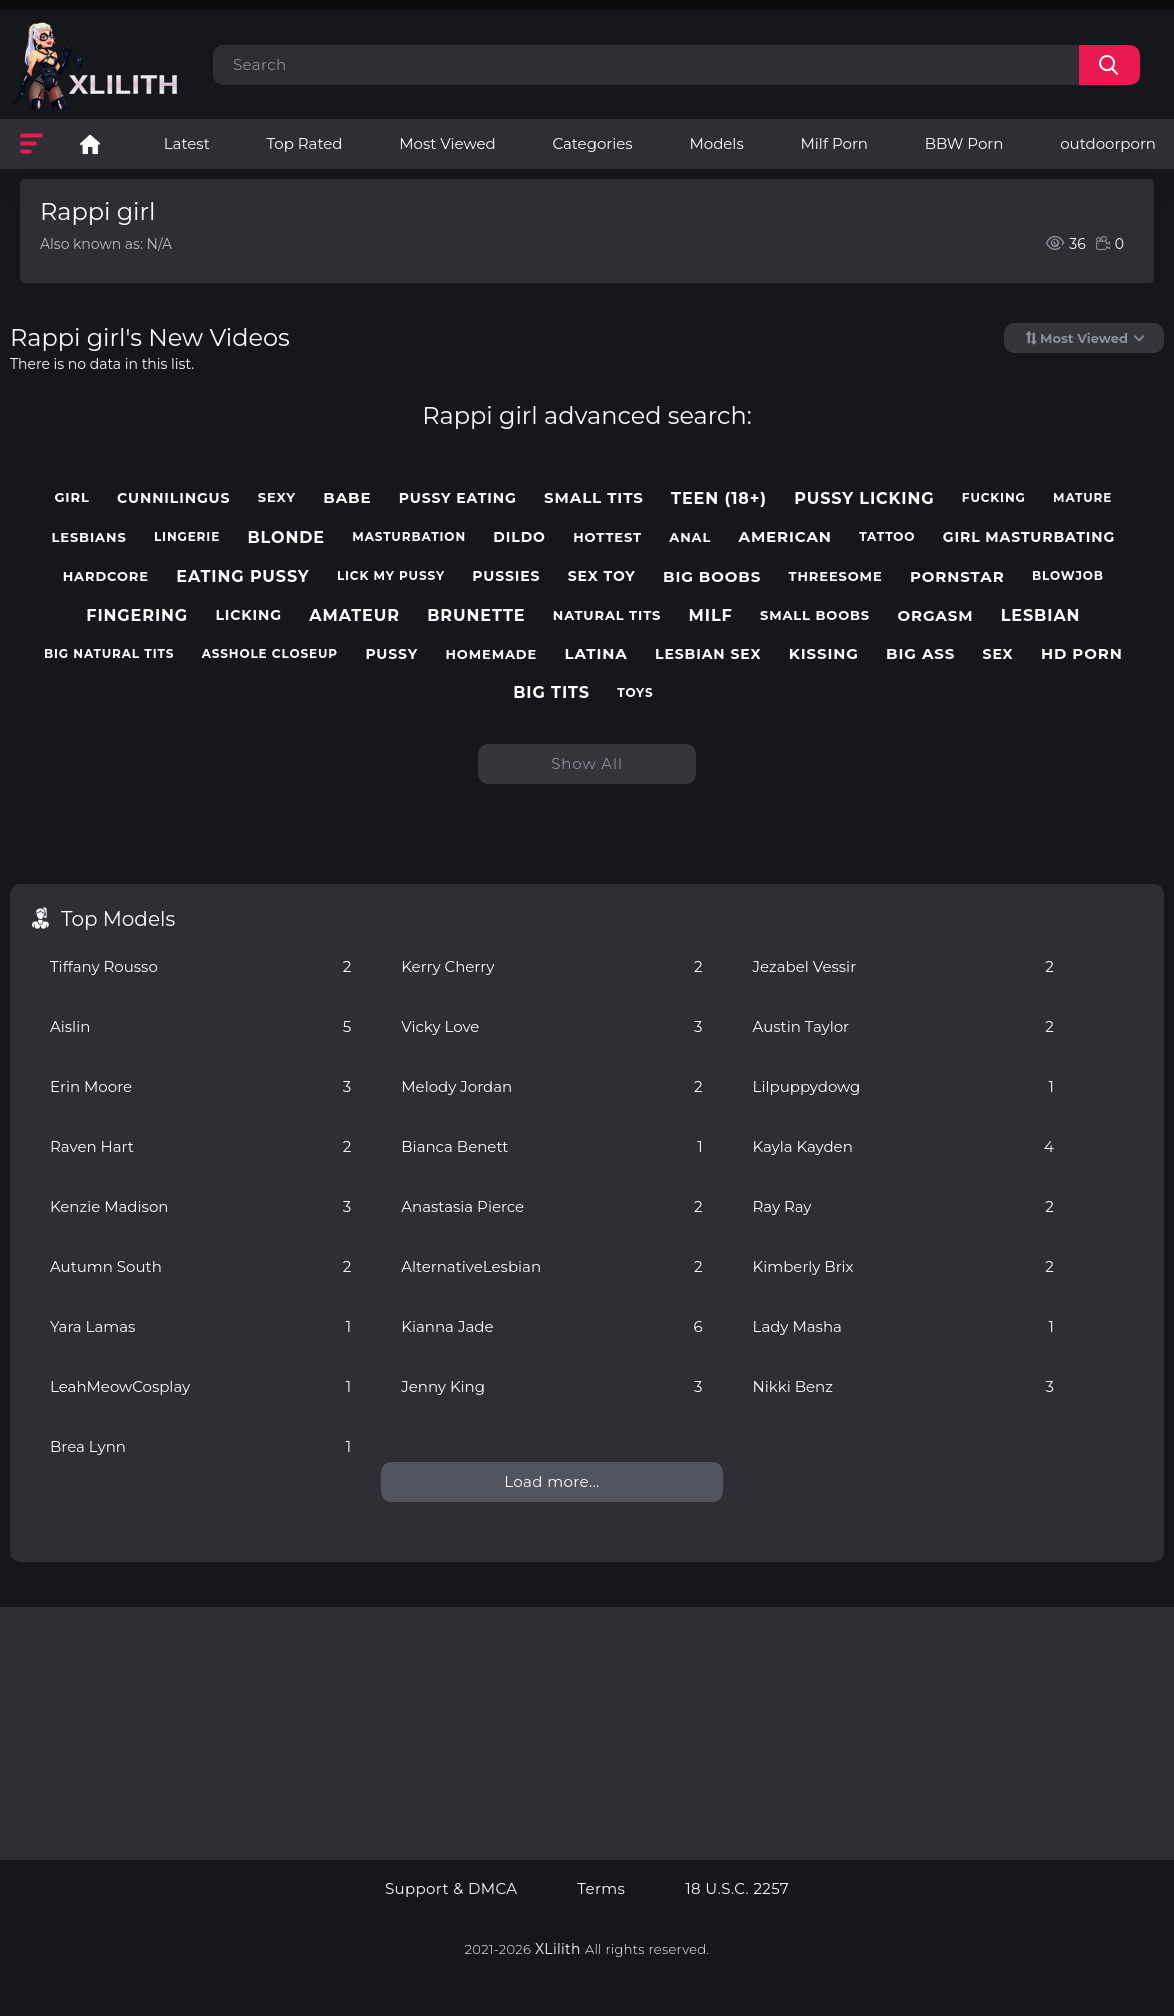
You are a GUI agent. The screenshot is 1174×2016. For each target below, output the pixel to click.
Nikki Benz (903, 1386)
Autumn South (200, 1266)
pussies (506, 576)
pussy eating (458, 498)
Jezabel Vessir (903, 966)
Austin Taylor (903, 1026)
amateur (354, 615)
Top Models (118, 919)
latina (595, 654)
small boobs (815, 615)
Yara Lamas (200, 1326)
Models (716, 143)
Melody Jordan (551, 1086)
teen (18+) (719, 498)
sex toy (602, 576)
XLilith (558, 1949)
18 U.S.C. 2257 (737, 1889)
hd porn (1082, 654)
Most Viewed (447, 143)
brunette (476, 615)
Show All (587, 763)
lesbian (1041, 615)
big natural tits (109, 654)
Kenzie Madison (200, 1206)
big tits (551, 692)
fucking (994, 498)
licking (248, 615)
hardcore (106, 576)
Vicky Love (551, 1026)
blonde (286, 537)
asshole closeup (270, 654)
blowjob (1068, 576)
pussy (391, 654)
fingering (137, 615)
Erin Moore (200, 1086)
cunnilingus (173, 498)
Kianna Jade (551, 1326)
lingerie (187, 537)
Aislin (200, 1026)
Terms (601, 1889)
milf (711, 615)
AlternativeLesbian (551, 1266)
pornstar (957, 577)
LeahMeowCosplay (200, 1386)
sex (998, 654)
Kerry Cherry (551, 966)
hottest (607, 537)
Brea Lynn (200, 1446)
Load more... (551, 1481)
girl (71, 497)
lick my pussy (391, 576)
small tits (594, 498)
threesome (836, 576)
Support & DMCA (451, 1889)
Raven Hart (200, 1146)
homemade (491, 654)
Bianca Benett (551, 1146)
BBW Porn (964, 143)
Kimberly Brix (903, 1266)
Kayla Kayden (903, 1146)
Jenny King (551, 1386)
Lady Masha (903, 1326)
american (785, 537)
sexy (277, 497)
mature (1082, 498)
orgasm (935, 616)
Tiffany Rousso (200, 966)
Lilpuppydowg (903, 1086)
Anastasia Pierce (551, 1206)
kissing (824, 654)
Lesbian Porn (90, 144)
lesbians (89, 537)
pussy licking (864, 498)
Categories (592, 143)
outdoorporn (1108, 143)
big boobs (712, 577)
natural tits (607, 615)
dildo (519, 537)
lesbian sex (708, 654)
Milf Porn (834, 143)
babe (347, 498)
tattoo (887, 537)
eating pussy (242, 576)
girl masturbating (1029, 537)
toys (635, 693)
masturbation (409, 537)
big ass (920, 654)
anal (690, 537)
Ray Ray (903, 1206)
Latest (187, 143)
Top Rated (305, 143)
